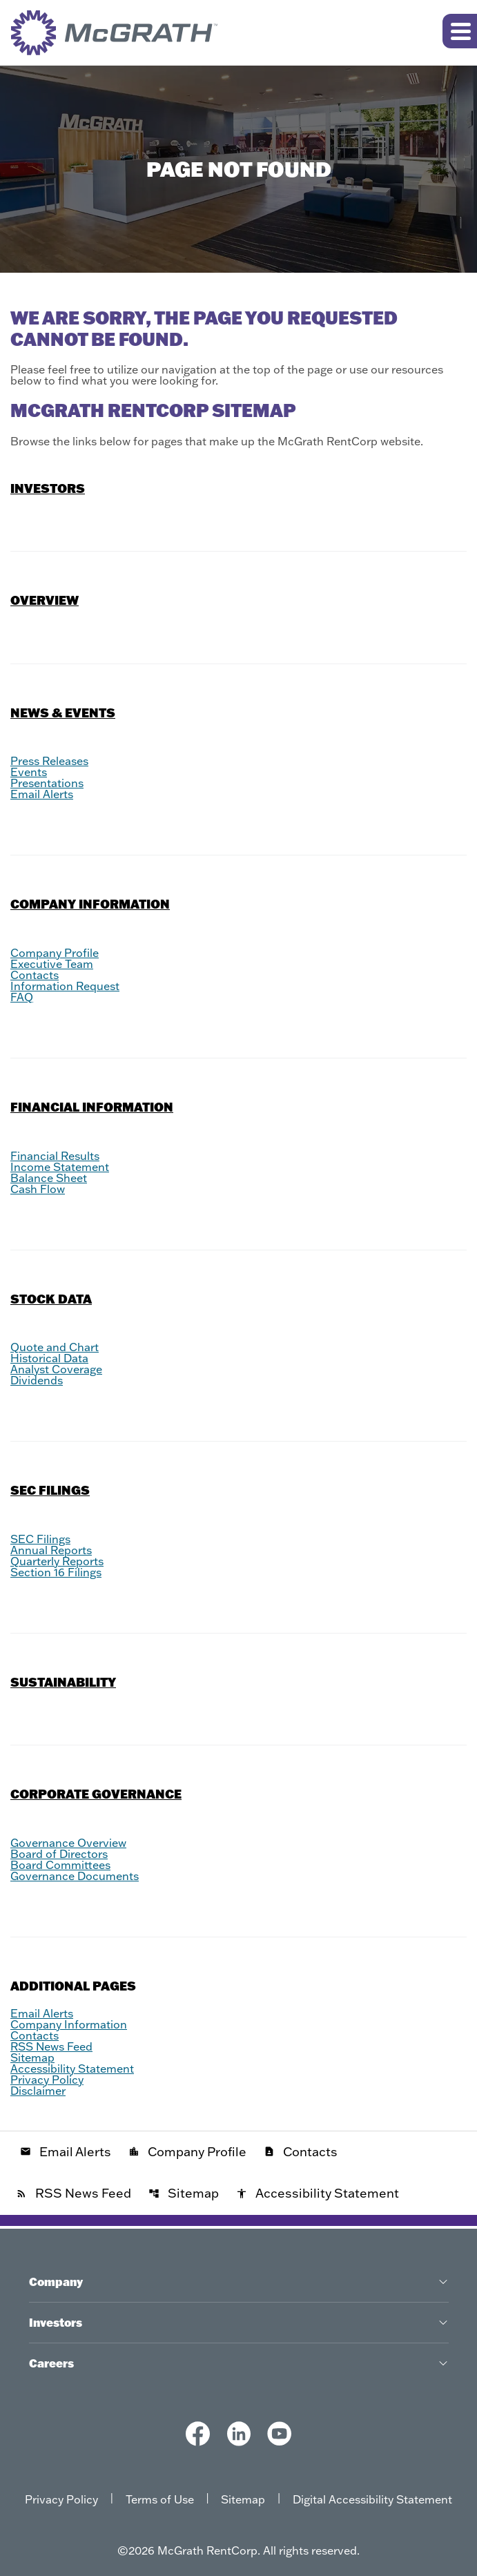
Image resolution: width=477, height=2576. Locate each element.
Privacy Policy (47, 2079)
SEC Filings (50, 1490)
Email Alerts (41, 794)
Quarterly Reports (57, 1561)
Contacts (34, 974)
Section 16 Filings (55, 1572)
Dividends (36, 1380)
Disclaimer (38, 2091)
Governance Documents (74, 1875)
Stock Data (51, 1298)
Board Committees (60, 1864)
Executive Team (51, 963)
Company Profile (54, 952)
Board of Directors (59, 1853)
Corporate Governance (96, 1793)
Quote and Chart (54, 1347)
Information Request (64, 985)
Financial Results (54, 1155)
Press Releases (49, 760)
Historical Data (49, 1358)
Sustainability (63, 1682)
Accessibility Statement (72, 2068)
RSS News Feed (51, 2046)
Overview (44, 600)
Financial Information (91, 1106)
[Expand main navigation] (459, 31)
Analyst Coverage (56, 1369)
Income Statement (59, 1166)
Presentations (47, 782)
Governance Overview (68, 1842)
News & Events (62, 712)
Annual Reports (51, 1550)
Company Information (90, 903)
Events (28, 771)
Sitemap (32, 2057)
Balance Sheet (48, 1177)
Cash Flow (37, 1188)
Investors (47, 488)
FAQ (21, 997)
